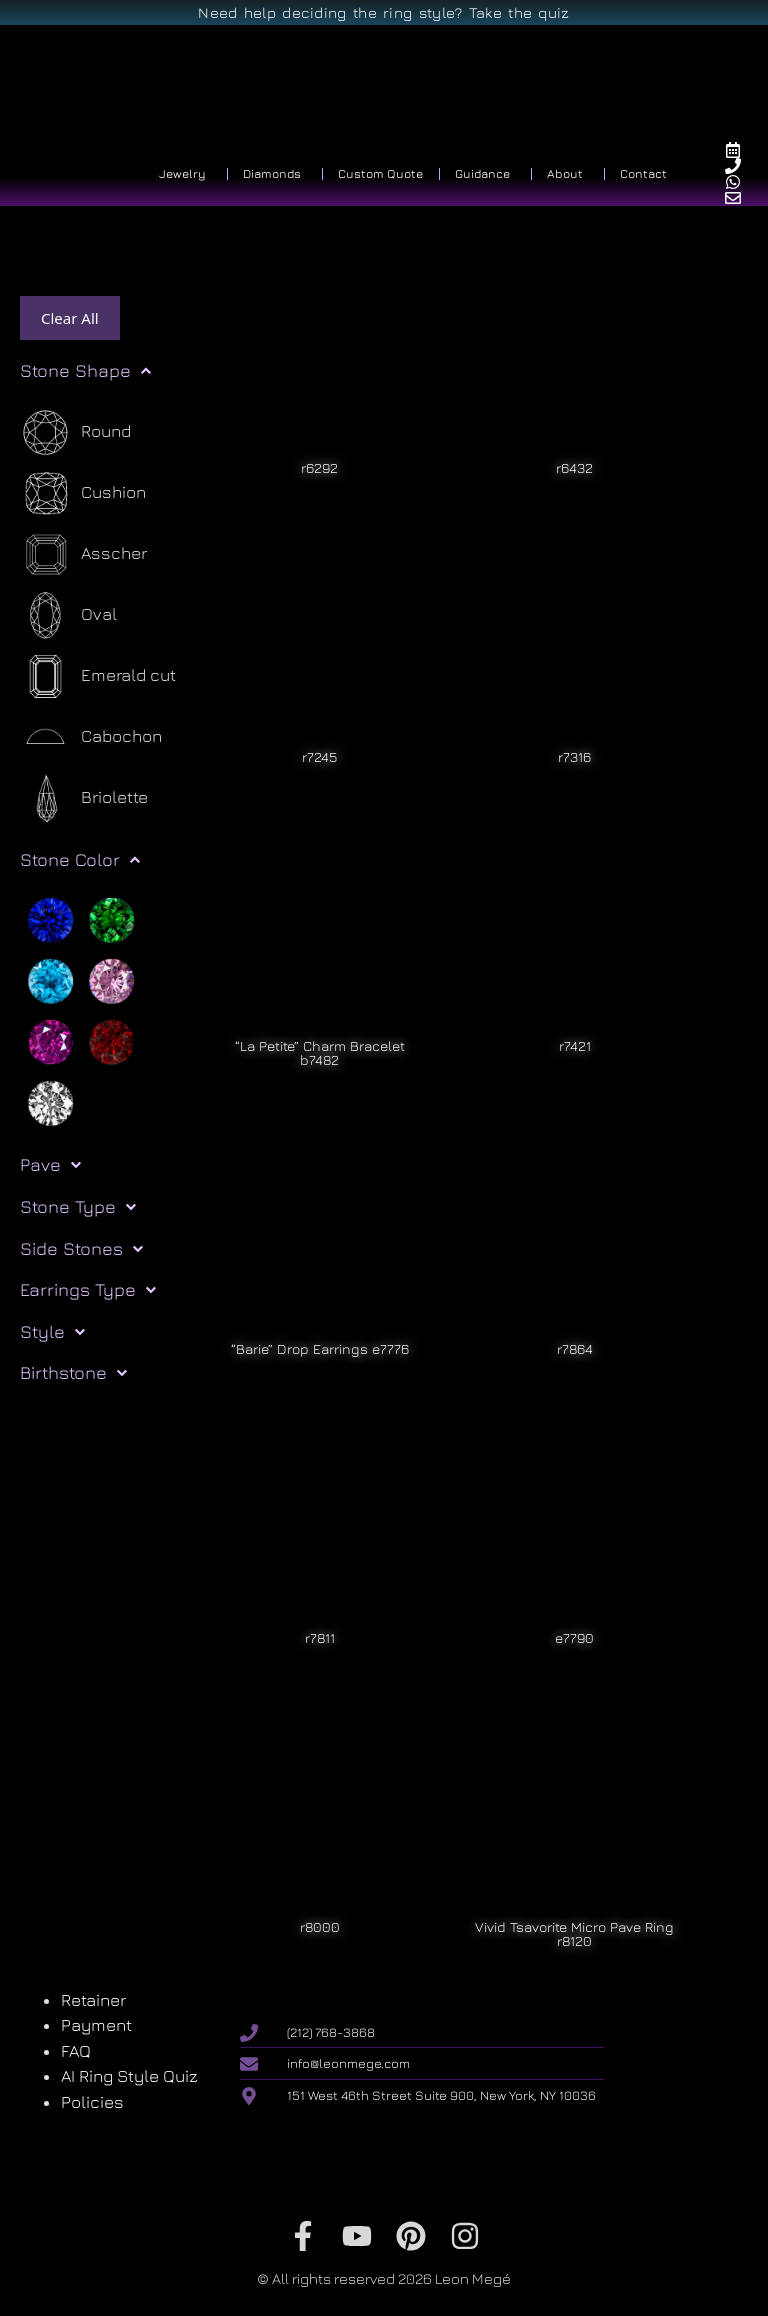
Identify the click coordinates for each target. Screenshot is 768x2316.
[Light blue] (50, 980)
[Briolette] (84, 798)
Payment (96, 2025)
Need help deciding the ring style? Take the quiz (383, 12)
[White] (50, 1102)
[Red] (111, 1041)
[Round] (75, 432)
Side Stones (81, 1249)
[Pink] (111, 980)
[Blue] (50, 919)
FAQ (76, 2051)
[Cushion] (83, 493)
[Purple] (50, 1041)
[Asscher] (83, 554)
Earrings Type (88, 1290)
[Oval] (68, 615)
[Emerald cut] (98, 676)
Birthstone (73, 1373)
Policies (92, 2102)
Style (52, 1332)
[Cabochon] (91, 737)
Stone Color (80, 860)
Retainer (93, 2000)
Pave (50, 1165)
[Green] (111, 919)
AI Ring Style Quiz (129, 2076)
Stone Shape (85, 371)
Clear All (70, 318)
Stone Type (78, 1207)
